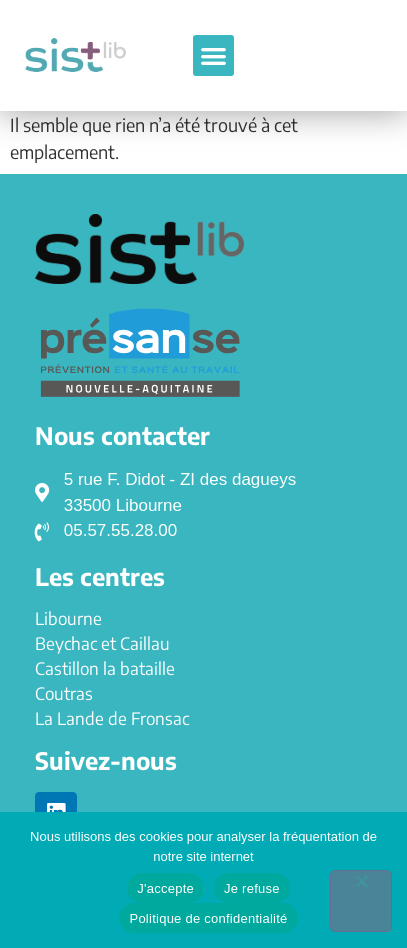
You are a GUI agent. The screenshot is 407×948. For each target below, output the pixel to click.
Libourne (68, 618)
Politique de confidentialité (208, 918)
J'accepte (165, 888)
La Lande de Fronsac (112, 718)
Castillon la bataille (105, 668)
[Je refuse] (361, 901)
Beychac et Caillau (102, 643)
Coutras (64, 693)
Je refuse (252, 888)
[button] (213, 55)
